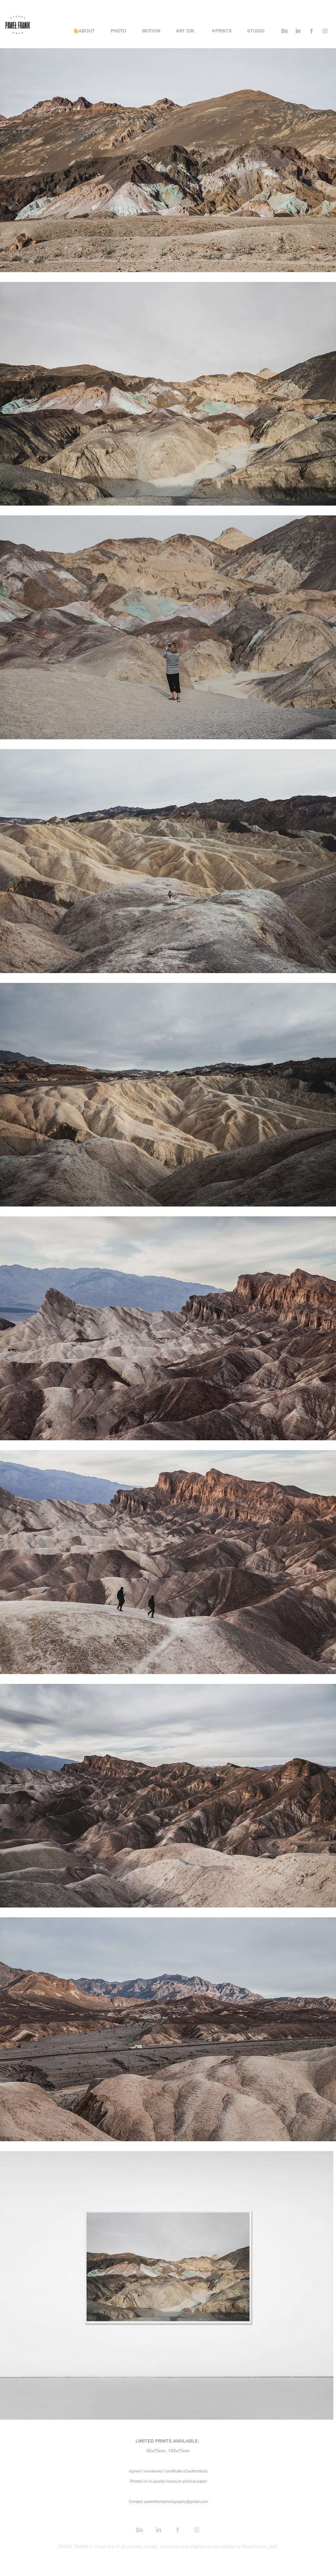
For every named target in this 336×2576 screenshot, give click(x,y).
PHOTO (118, 30)
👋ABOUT (84, 30)
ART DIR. (185, 30)
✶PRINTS (221, 30)
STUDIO (255, 30)
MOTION (151, 30)
